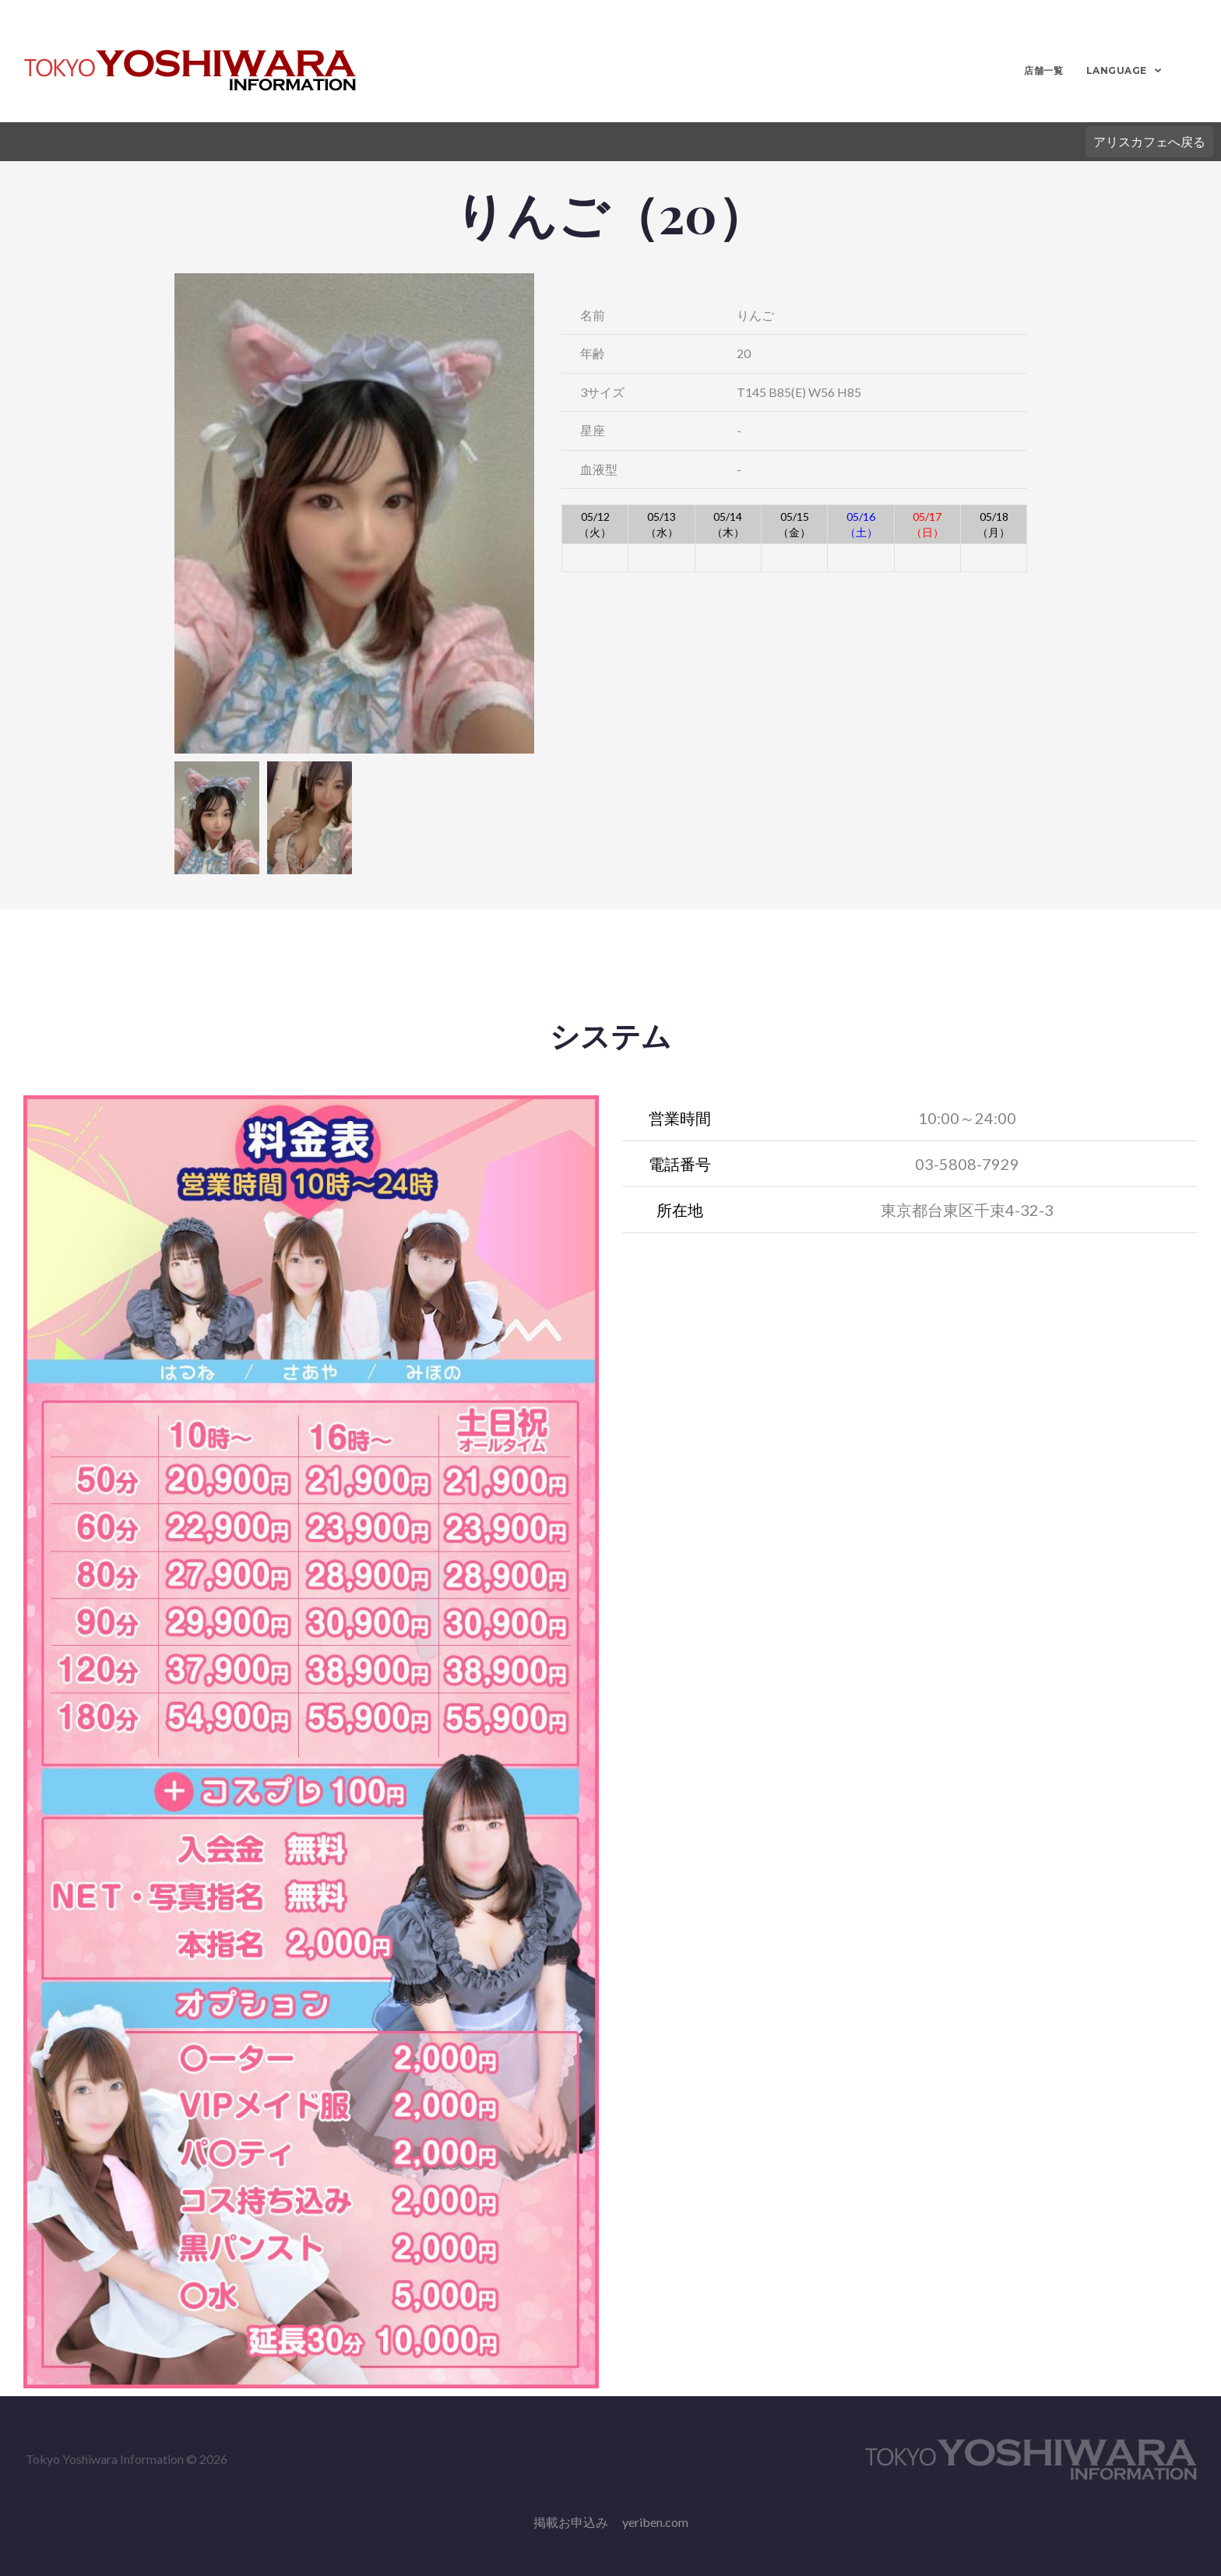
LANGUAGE (1115, 70)
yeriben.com (655, 2521)
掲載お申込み (570, 2521)
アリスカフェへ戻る (1149, 141)
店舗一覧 (1042, 70)
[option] (354, 513)
